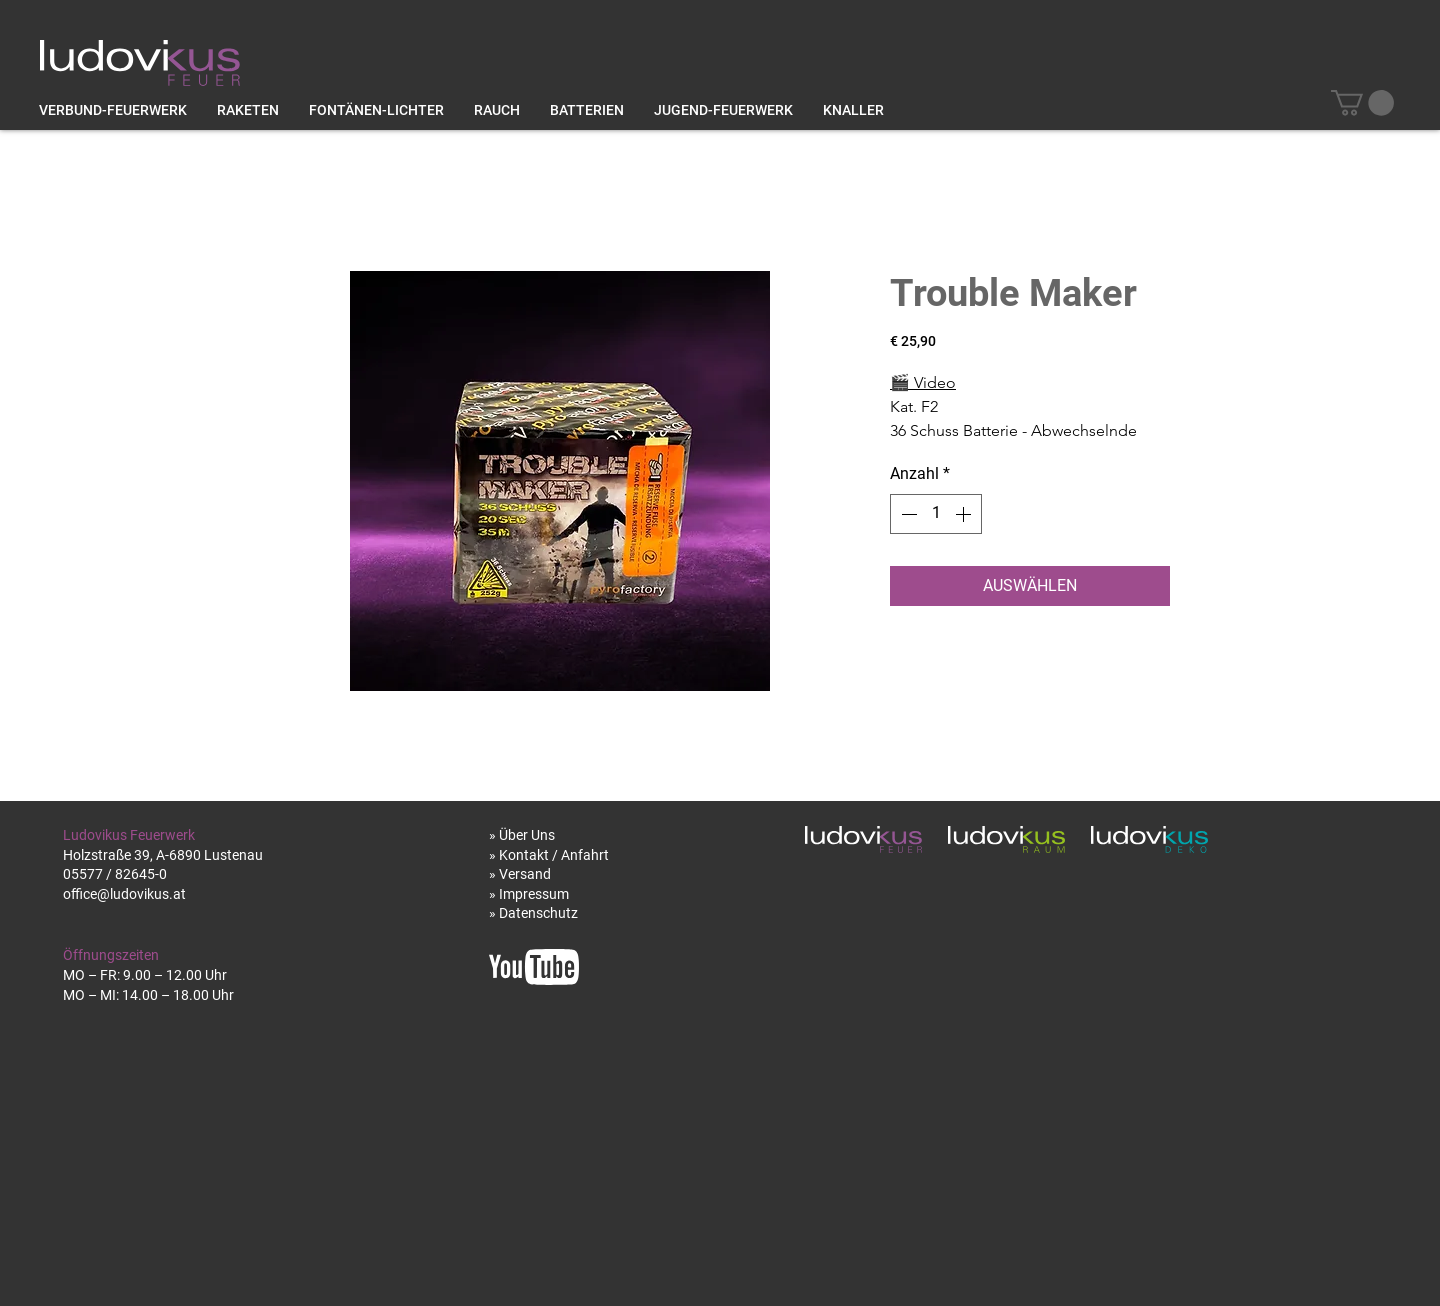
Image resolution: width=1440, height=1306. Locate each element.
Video (923, 382)
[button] (1362, 103)
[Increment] (965, 514)
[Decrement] (907, 514)
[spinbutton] (936, 514)
